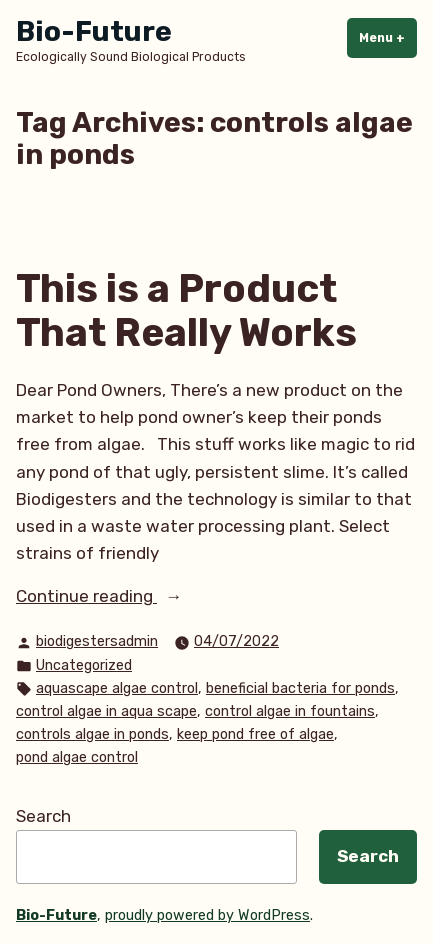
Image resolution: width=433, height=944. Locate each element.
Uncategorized (84, 665)
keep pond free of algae (255, 734)
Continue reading (117, 596)
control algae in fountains (290, 711)
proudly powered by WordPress (207, 915)
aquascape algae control (117, 688)
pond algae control (77, 757)
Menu (388, 37)
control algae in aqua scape (106, 711)
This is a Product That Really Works (186, 311)
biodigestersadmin (97, 641)
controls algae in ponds (92, 734)
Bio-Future (94, 31)
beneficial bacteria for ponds (300, 688)
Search (43, 816)
